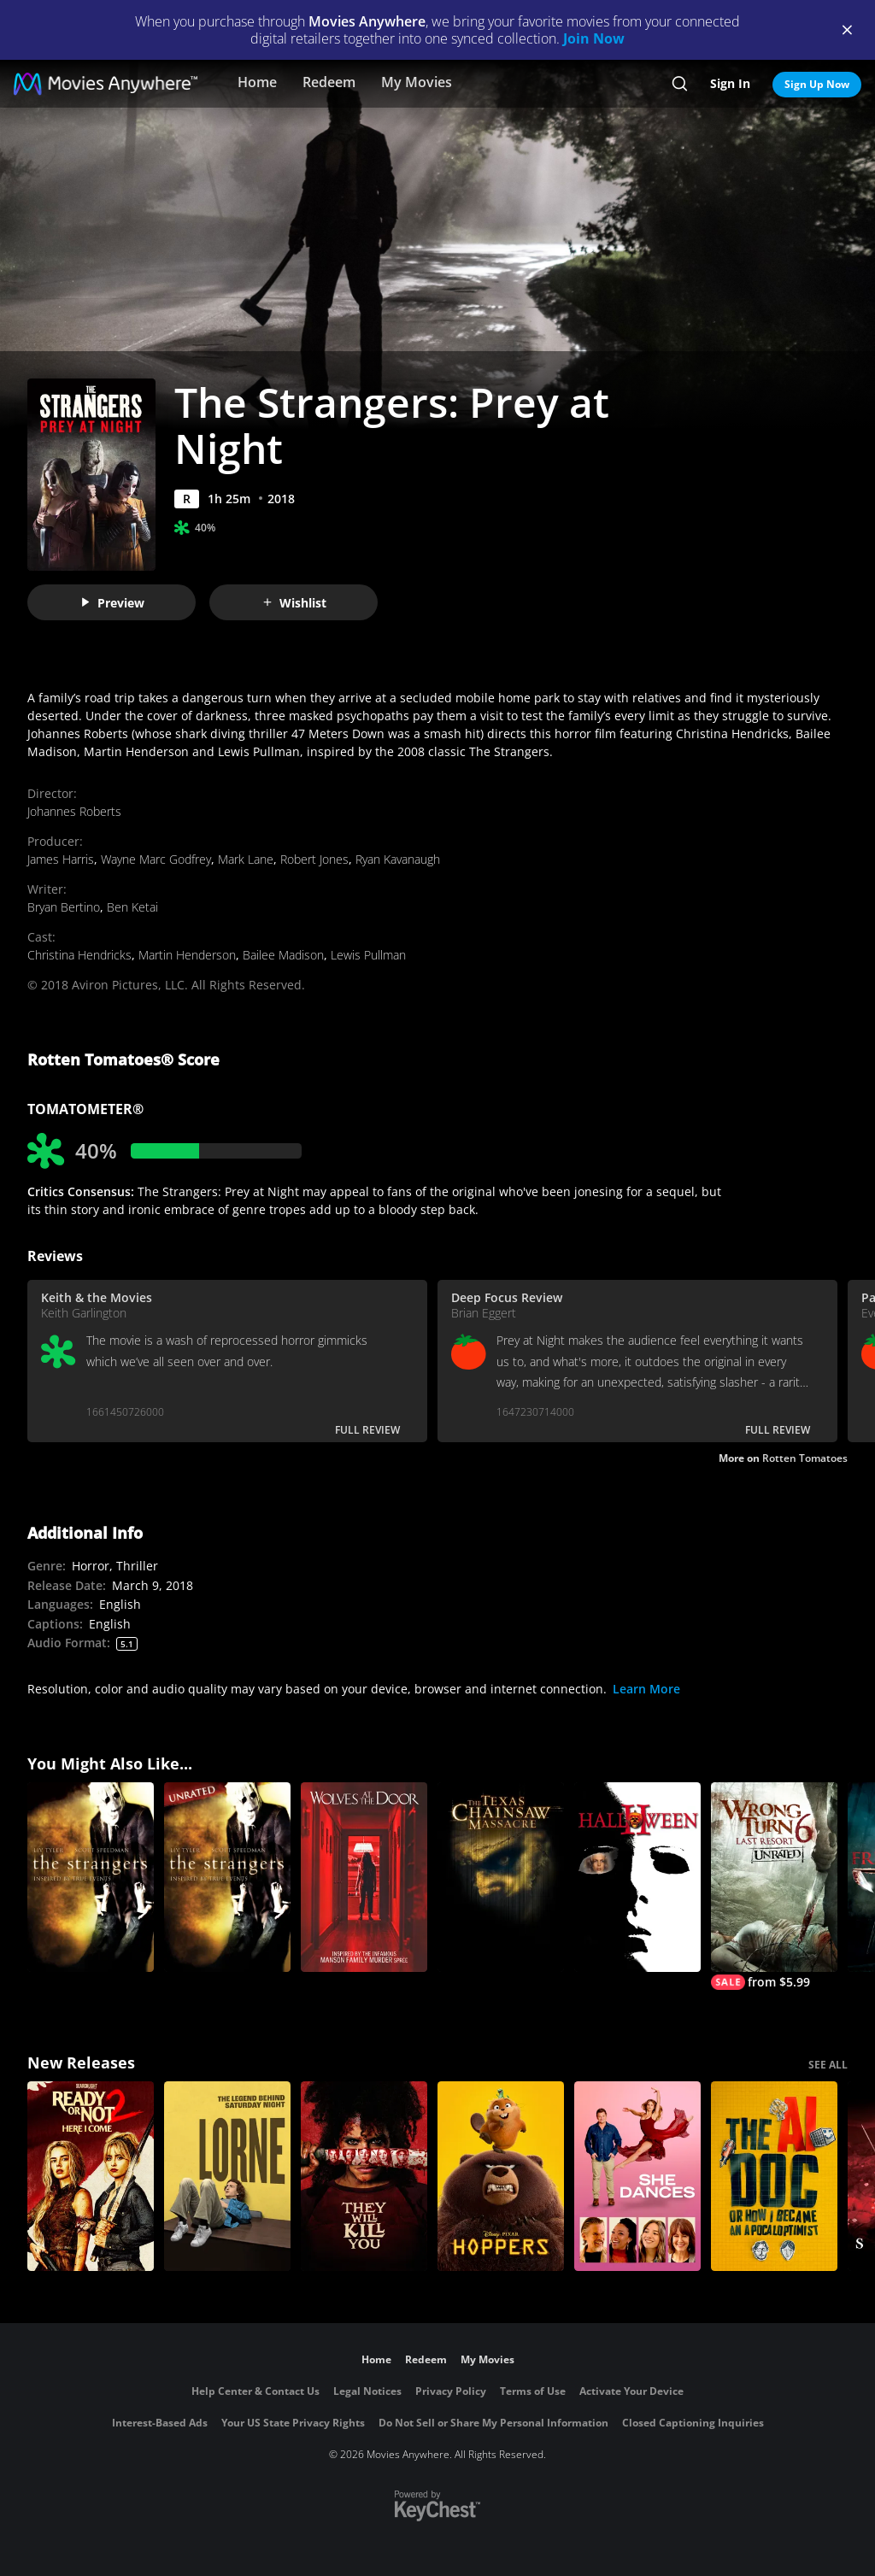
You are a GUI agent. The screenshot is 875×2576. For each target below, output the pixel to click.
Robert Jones (314, 859)
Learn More (646, 1689)
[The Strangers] (90, 1877)
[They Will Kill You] (364, 2176)
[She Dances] (637, 2176)
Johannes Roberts (74, 811)
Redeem (328, 82)
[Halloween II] (637, 1877)
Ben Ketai (132, 907)
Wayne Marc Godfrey (156, 859)
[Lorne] (227, 2176)
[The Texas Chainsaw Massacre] (501, 1877)
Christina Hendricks (79, 955)
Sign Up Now (816, 84)
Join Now (594, 38)
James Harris (60, 859)
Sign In (730, 83)
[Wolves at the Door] (364, 1877)
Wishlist (293, 603)
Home (257, 82)
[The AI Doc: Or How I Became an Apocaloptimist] (774, 2176)
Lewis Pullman (368, 955)
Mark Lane (245, 859)
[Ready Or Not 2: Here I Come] (90, 2176)
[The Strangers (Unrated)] (227, 1877)
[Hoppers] (501, 2176)
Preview (111, 603)
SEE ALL (828, 2064)
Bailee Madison (283, 955)
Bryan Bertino (63, 907)
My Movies (416, 82)
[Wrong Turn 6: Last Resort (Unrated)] (774, 1886)
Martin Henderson (187, 955)
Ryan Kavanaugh (397, 859)
